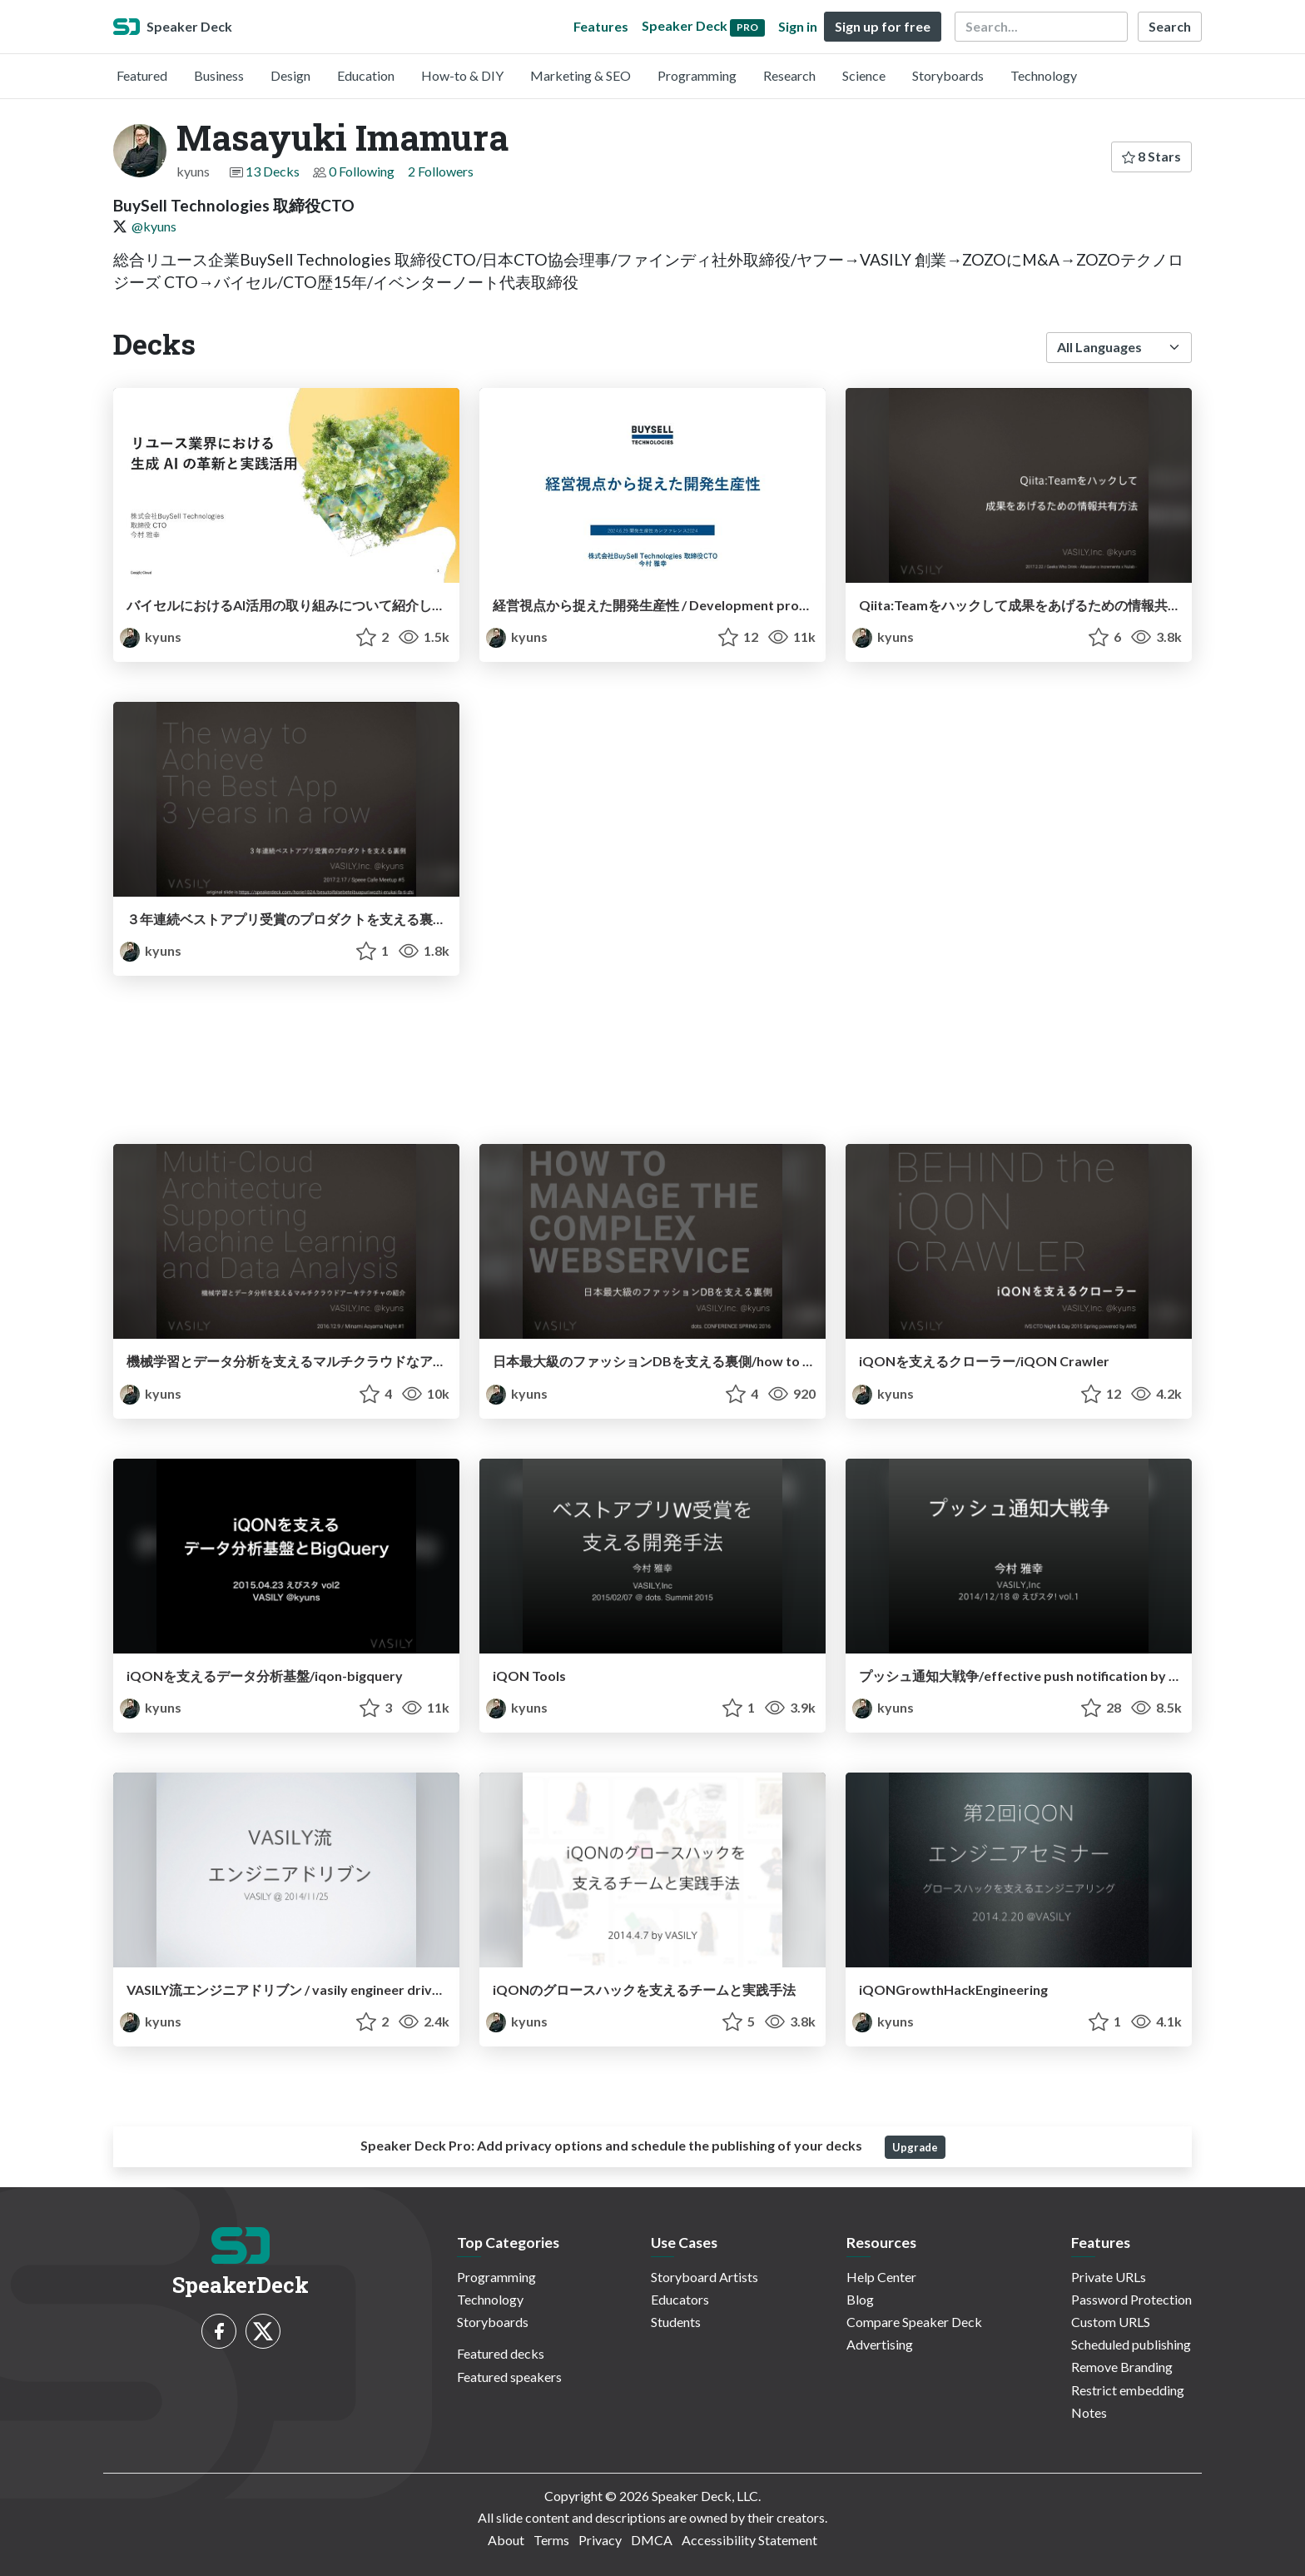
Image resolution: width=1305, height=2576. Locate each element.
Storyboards (948, 75)
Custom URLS (1110, 2322)
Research (789, 75)
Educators (680, 2299)
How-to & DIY (462, 75)
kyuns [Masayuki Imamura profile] (150, 636)
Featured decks (500, 2353)
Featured (142, 75)
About (506, 2540)
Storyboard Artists (704, 2277)
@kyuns (153, 226)
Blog (860, 2299)
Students (676, 2322)
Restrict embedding (1127, 2390)
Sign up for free (882, 26)
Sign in (797, 26)
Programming (697, 75)
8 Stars (1151, 156)
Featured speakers (509, 2377)
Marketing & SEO (580, 75)
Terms (551, 2540)
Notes (1089, 2412)
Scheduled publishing (1131, 2344)
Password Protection (1131, 2299)
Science (864, 75)
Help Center (881, 2277)
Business (219, 75)
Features (600, 26)
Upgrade (915, 2147)
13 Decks (273, 171)
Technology (1043, 75)
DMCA (651, 2540)
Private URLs (1108, 2277)
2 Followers (441, 171)
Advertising (879, 2344)
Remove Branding (1122, 2367)
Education (365, 75)
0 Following (361, 171)
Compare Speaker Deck (914, 2322)
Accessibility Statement (749, 2540)
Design (290, 75)
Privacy (600, 2540)
